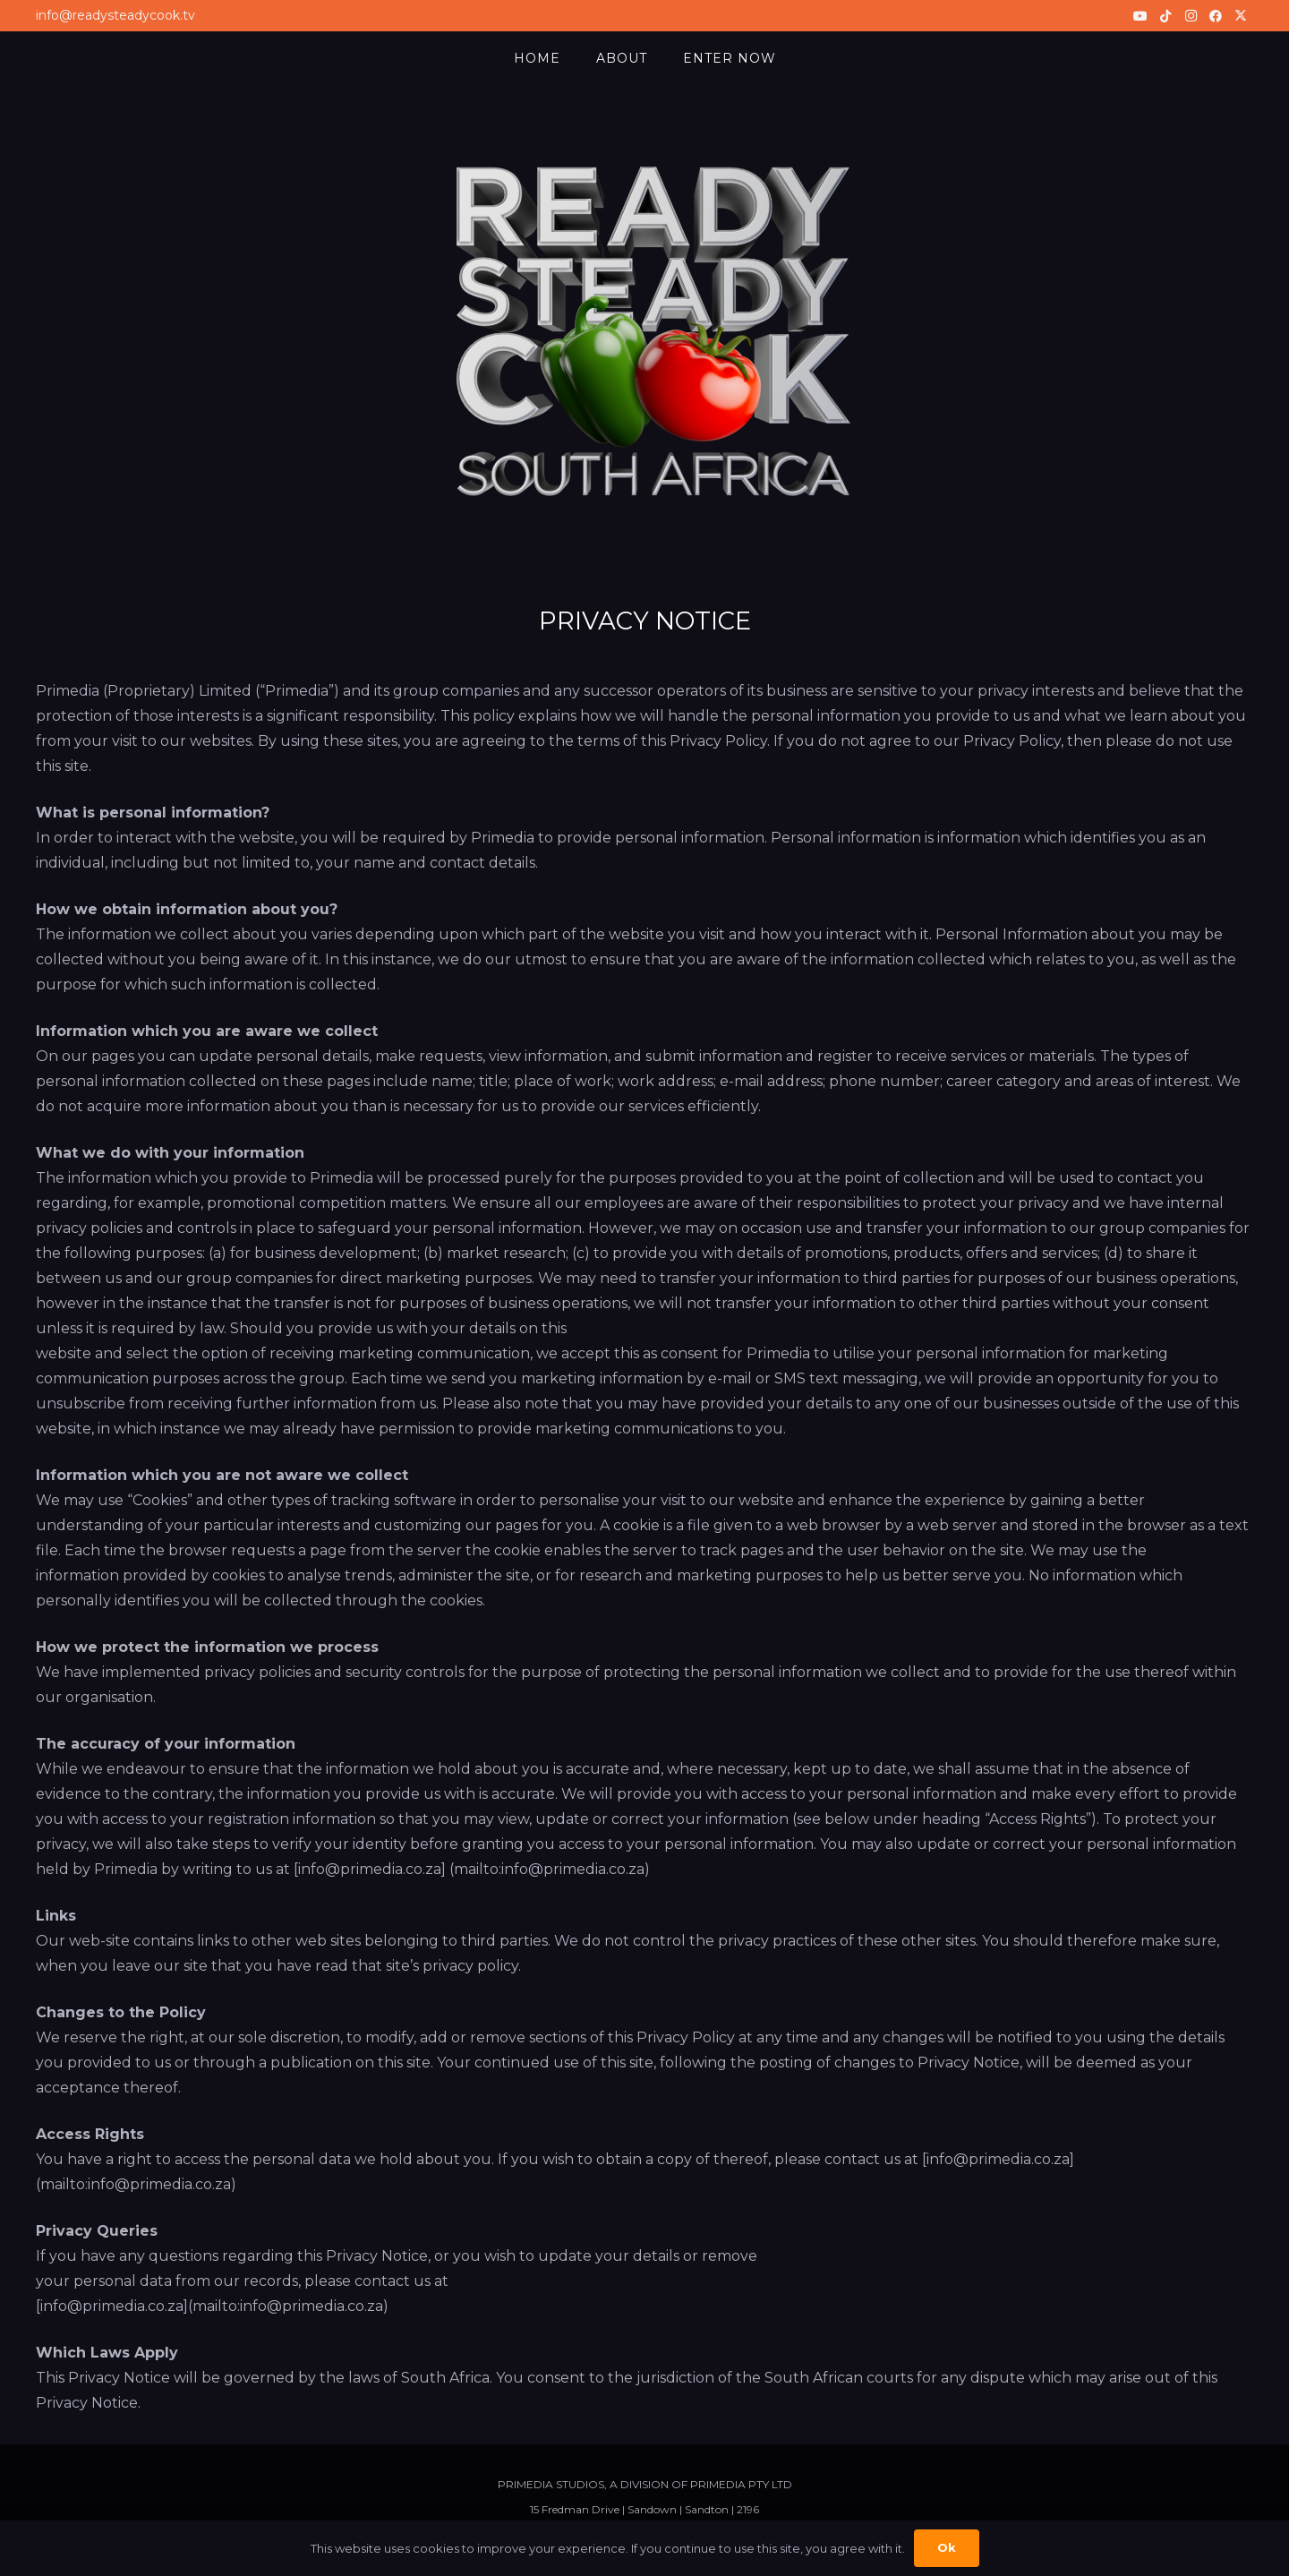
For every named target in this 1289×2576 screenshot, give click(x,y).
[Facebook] (1215, 16)
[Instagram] (1190, 16)
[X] (1240, 16)
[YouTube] (1140, 16)
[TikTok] (1165, 16)
